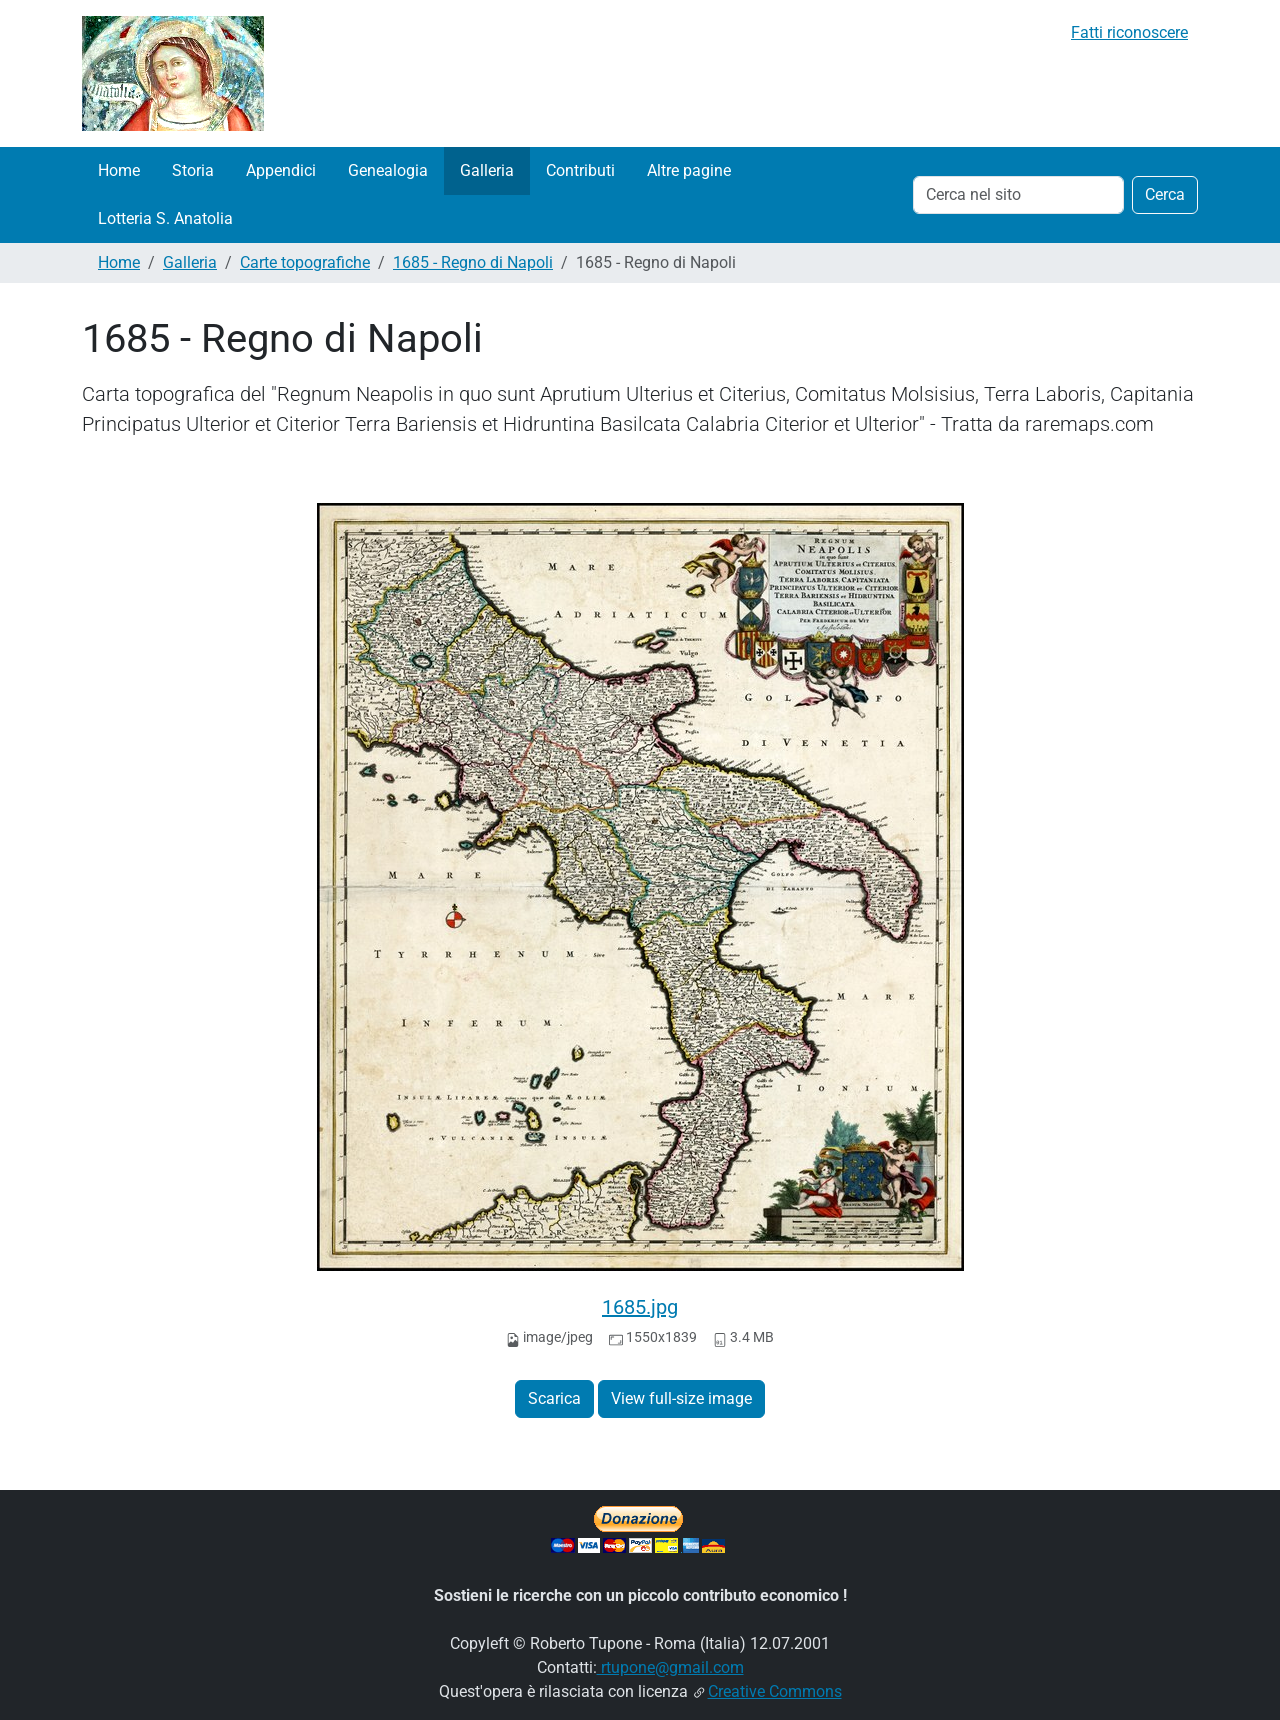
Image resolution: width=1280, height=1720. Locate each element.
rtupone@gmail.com (670, 1667)
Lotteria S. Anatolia (165, 218)
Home (119, 170)
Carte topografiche (305, 262)
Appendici (281, 170)
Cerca (1165, 194)
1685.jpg (640, 1307)
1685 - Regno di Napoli (473, 262)
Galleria (487, 170)
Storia (193, 170)
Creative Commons (775, 1691)
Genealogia (388, 170)
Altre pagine (689, 170)
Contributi (580, 170)
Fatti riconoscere (1129, 32)
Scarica (554, 1398)
